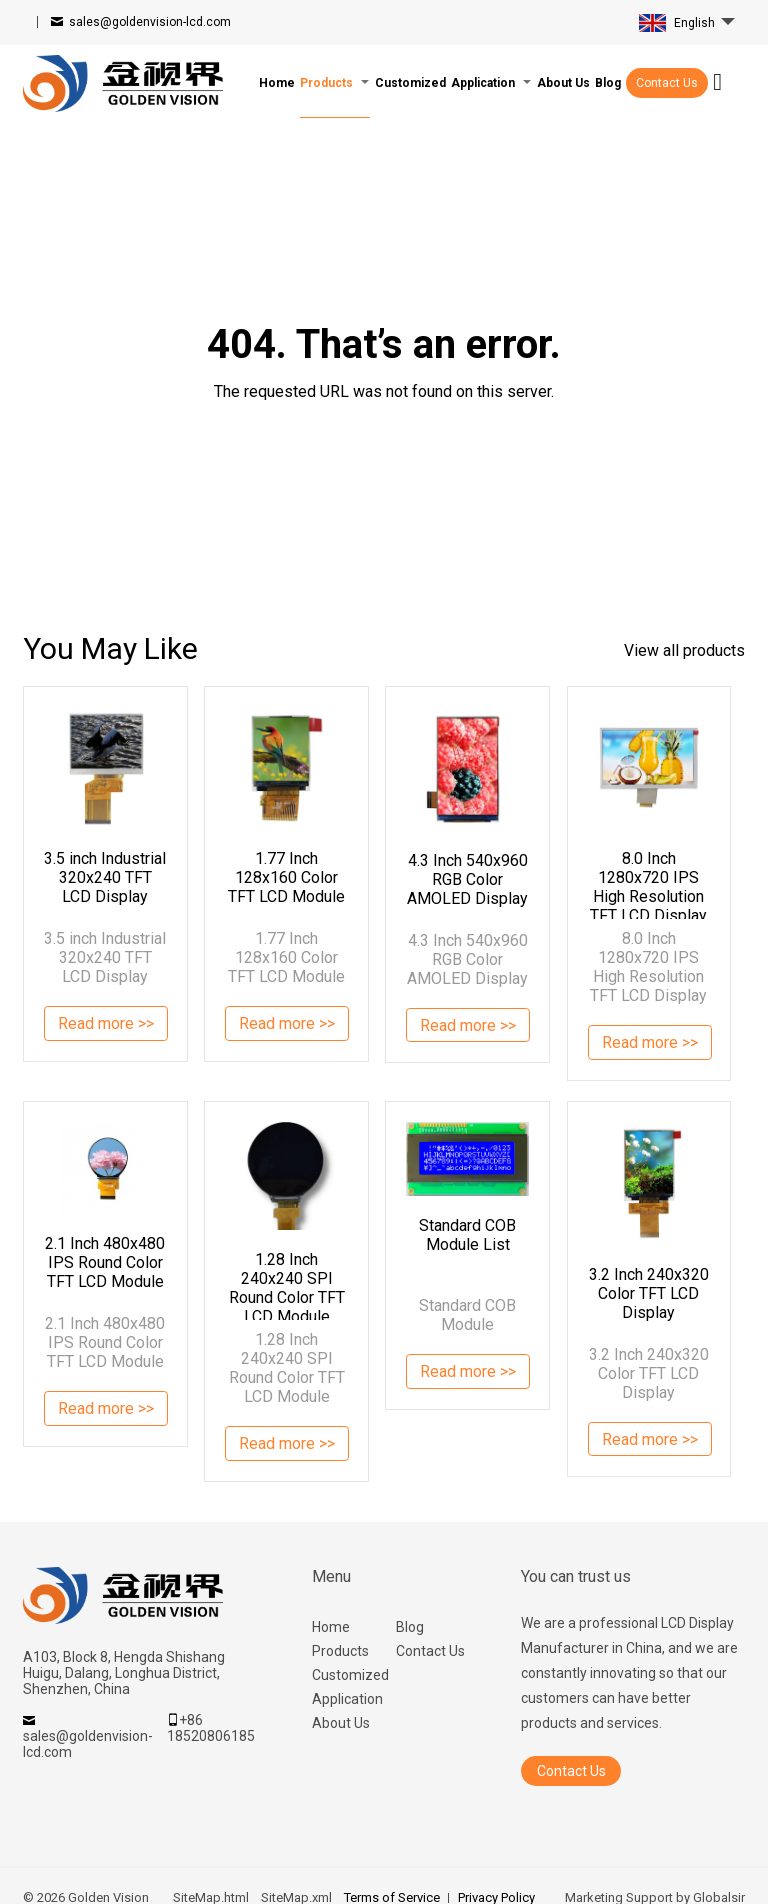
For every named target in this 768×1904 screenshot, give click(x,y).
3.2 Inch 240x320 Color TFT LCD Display (649, 1293)
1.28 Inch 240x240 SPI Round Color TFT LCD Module (287, 1285)
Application (347, 1699)
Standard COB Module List (467, 1235)
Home (331, 1627)
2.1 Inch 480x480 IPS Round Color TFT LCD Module (105, 1262)
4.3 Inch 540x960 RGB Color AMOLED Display (467, 879)
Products (340, 1651)
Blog (410, 1627)
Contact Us (667, 83)
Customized (350, 1675)
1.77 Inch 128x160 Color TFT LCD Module (286, 877)
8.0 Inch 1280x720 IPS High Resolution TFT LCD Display (648, 884)
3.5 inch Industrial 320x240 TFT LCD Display (105, 877)
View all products (684, 650)
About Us (341, 1723)
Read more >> (107, 1025)
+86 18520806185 (211, 1728)
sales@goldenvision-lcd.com (150, 22)
